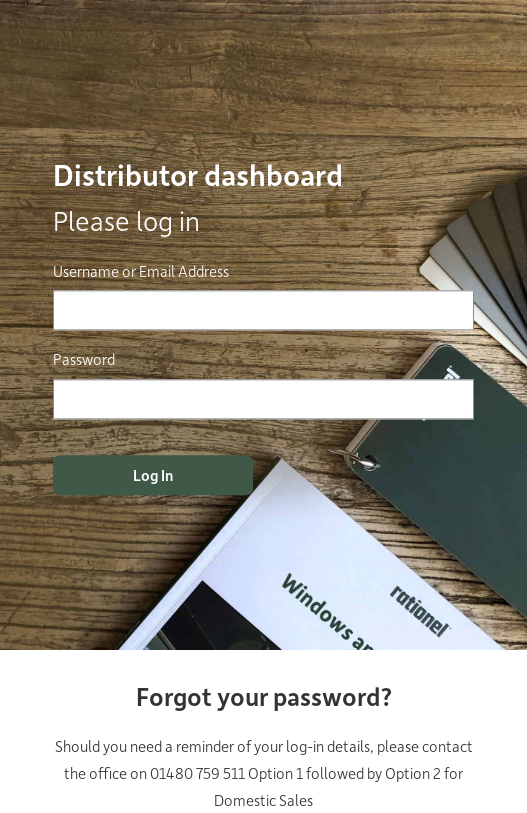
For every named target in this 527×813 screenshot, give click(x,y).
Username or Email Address (141, 271)
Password (84, 360)
